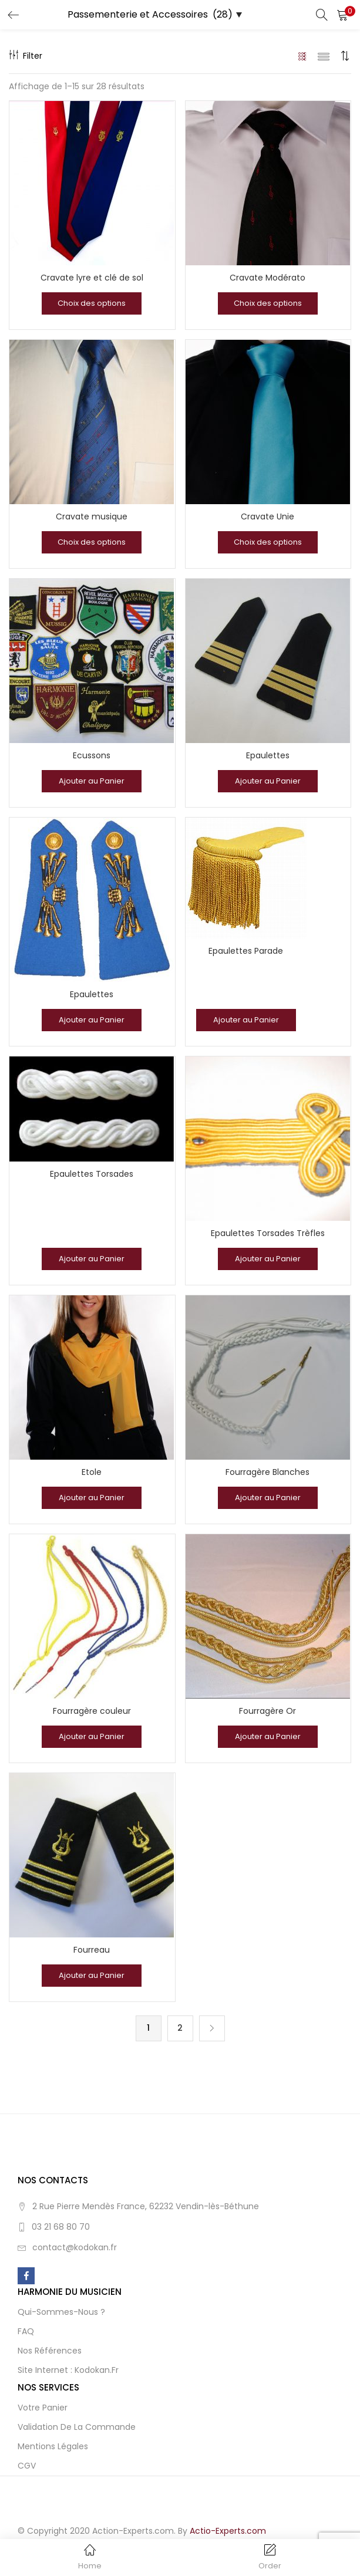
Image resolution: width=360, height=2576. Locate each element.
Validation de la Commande (77, 2427)
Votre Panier (43, 2407)
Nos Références (50, 2350)
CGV (27, 2466)
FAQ (26, 2331)
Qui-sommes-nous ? (61, 2312)
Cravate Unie (267, 516)
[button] (342, 14)
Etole (92, 1472)
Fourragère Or (267, 1711)
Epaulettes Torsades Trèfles (268, 1233)
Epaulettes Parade (245, 951)
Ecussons (91, 755)
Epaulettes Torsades (91, 1174)
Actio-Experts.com (228, 2531)
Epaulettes (268, 755)
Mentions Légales (53, 2446)
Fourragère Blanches (267, 1472)
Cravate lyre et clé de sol (92, 277)
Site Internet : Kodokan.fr (68, 2370)
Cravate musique (91, 516)
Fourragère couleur (92, 1711)
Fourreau (91, 1950)
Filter (25, 56)
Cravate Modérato (267, 277)
